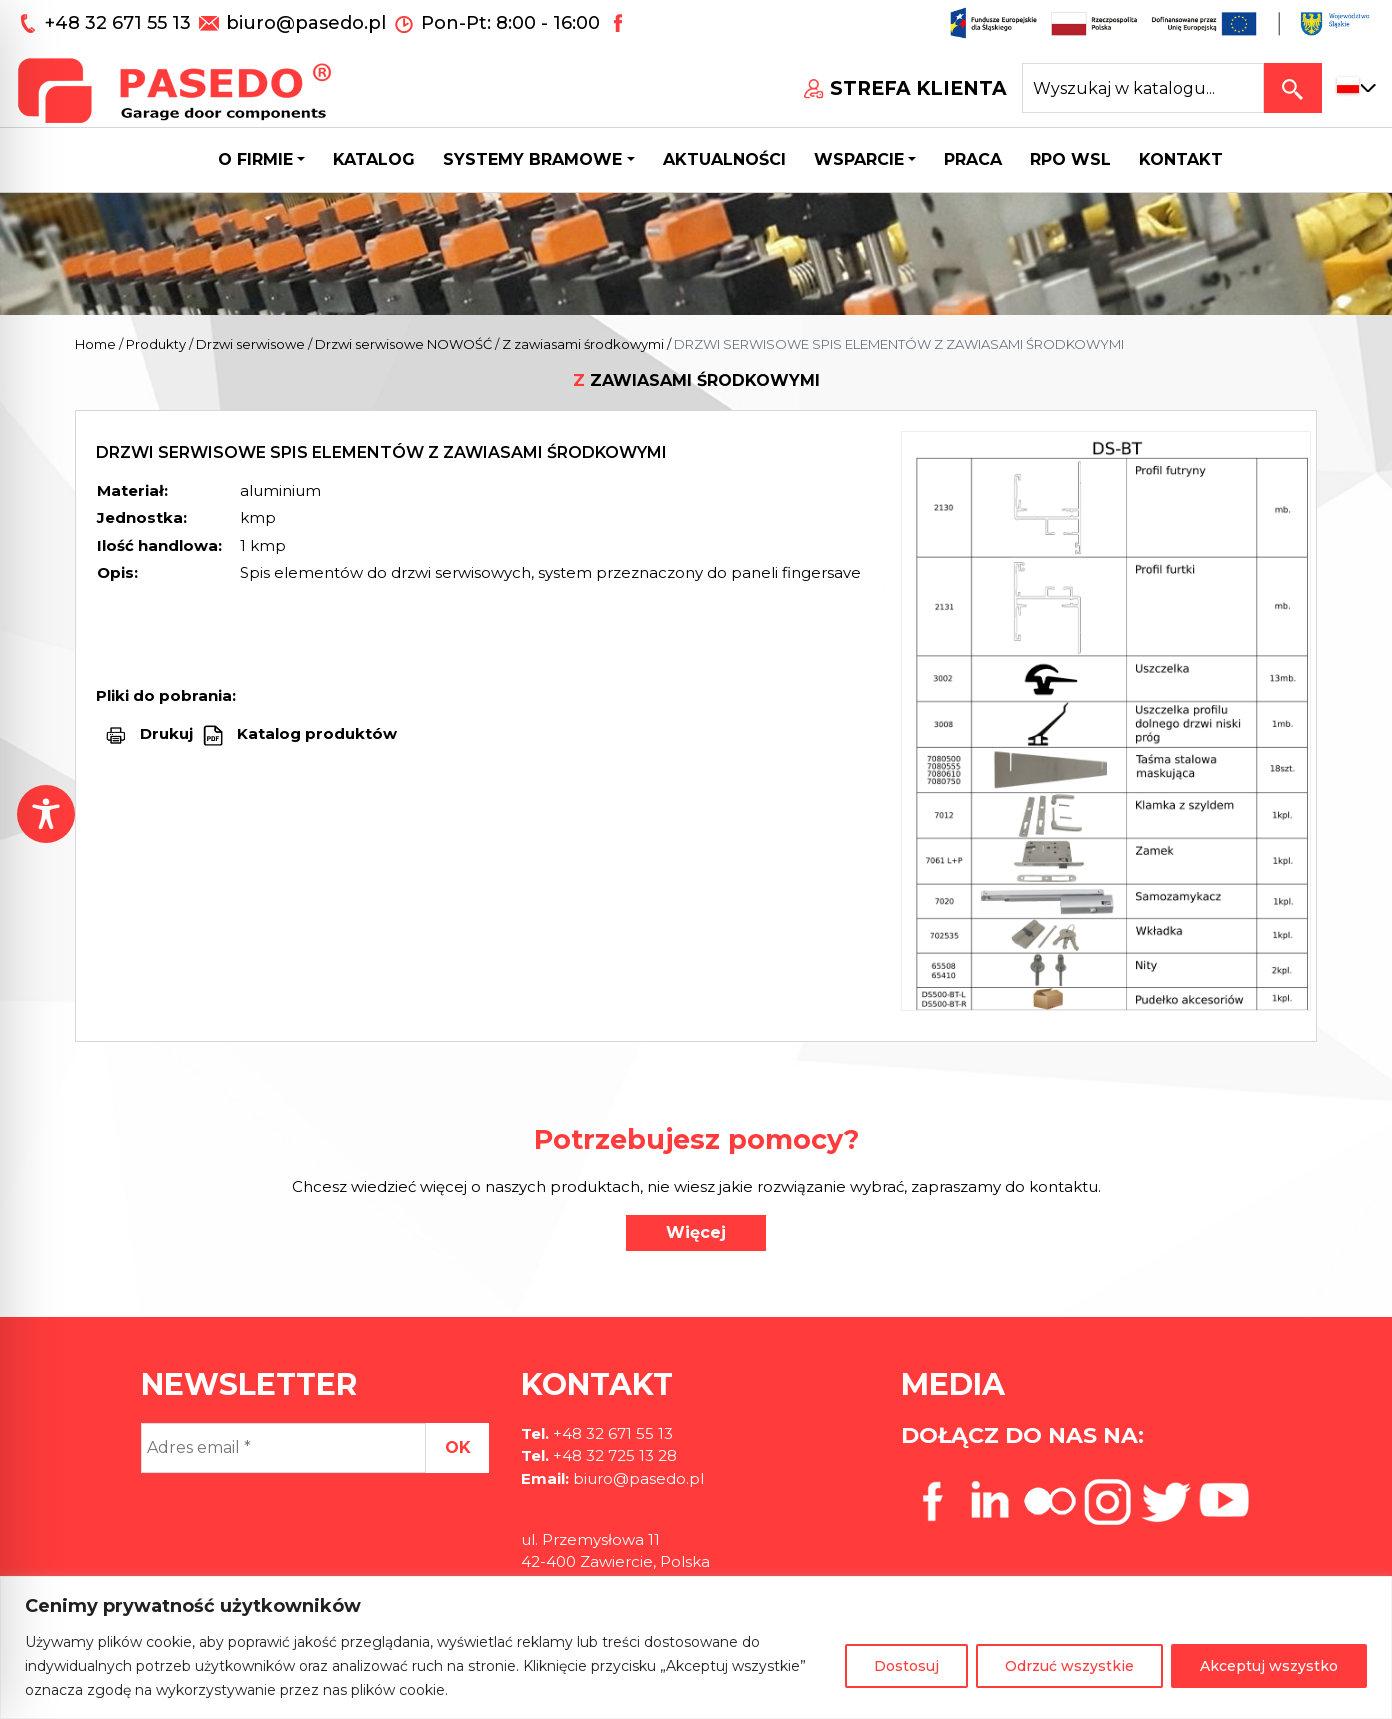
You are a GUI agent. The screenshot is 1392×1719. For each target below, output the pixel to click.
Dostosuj (906, 1666)
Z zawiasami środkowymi (583, 344)
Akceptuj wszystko (1269, 1666)
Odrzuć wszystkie (1069, 1666)
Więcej (696, 1232)
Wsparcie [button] (859, 159)
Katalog (374, 159)
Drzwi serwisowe (250, 344)
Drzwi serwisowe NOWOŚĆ (403, 344)
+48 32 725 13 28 (613, 1455)
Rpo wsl (1070, 159)
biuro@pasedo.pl (306, 23)
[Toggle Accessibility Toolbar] (46, 814)
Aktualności (724, 159)
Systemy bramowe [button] (532, 159)
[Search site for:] (1143, 88)
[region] (696, 1647)
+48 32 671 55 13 (120, 23)
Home (95, 344)
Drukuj (166, 733)
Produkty (156, 344)
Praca (973, 159)
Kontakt (1181, 159)
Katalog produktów (315, 733)
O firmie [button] (255, 159)
